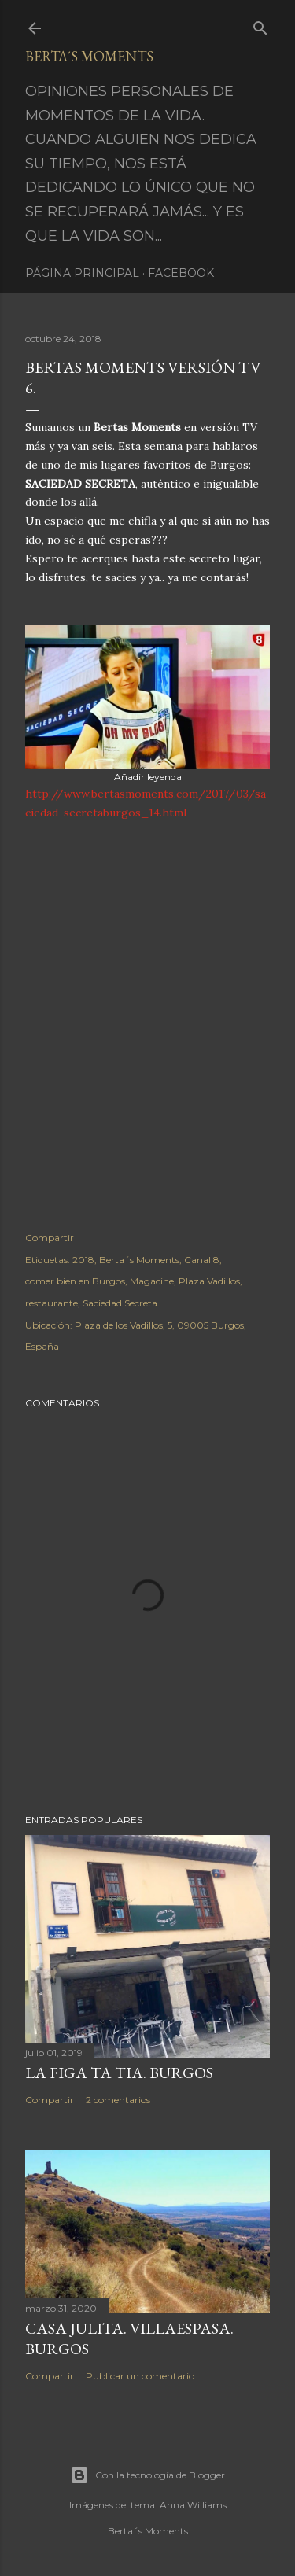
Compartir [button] (49, 1238)
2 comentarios (118, 2100)
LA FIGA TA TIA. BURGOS (119, 2072)
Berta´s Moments (89, 56)
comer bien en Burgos (75, 1281)
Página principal (82, 273)
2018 (83, 1260)
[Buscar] (260, 24)
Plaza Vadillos (209, 1281)
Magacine (152, 1281)
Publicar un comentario (140, 2376)
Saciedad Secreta (120, 1303)
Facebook (181, 273)
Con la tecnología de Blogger (147, 2475)
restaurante (51, 1303)
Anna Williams (193, 2505)
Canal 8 (201, 1260)
